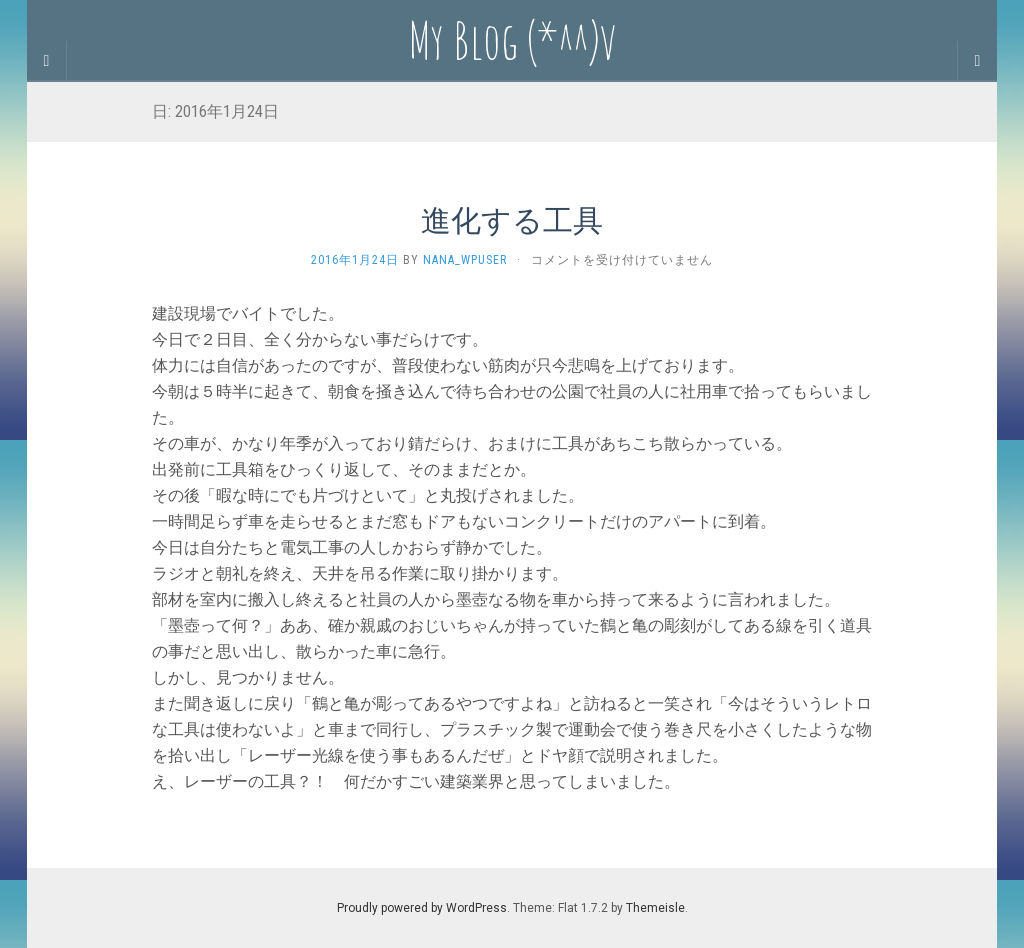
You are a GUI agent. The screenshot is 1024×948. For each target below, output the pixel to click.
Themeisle (655, 908)
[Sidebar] (47, 61)
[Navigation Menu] (977, 61)
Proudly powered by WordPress (422, 908)
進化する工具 (512, 219)
